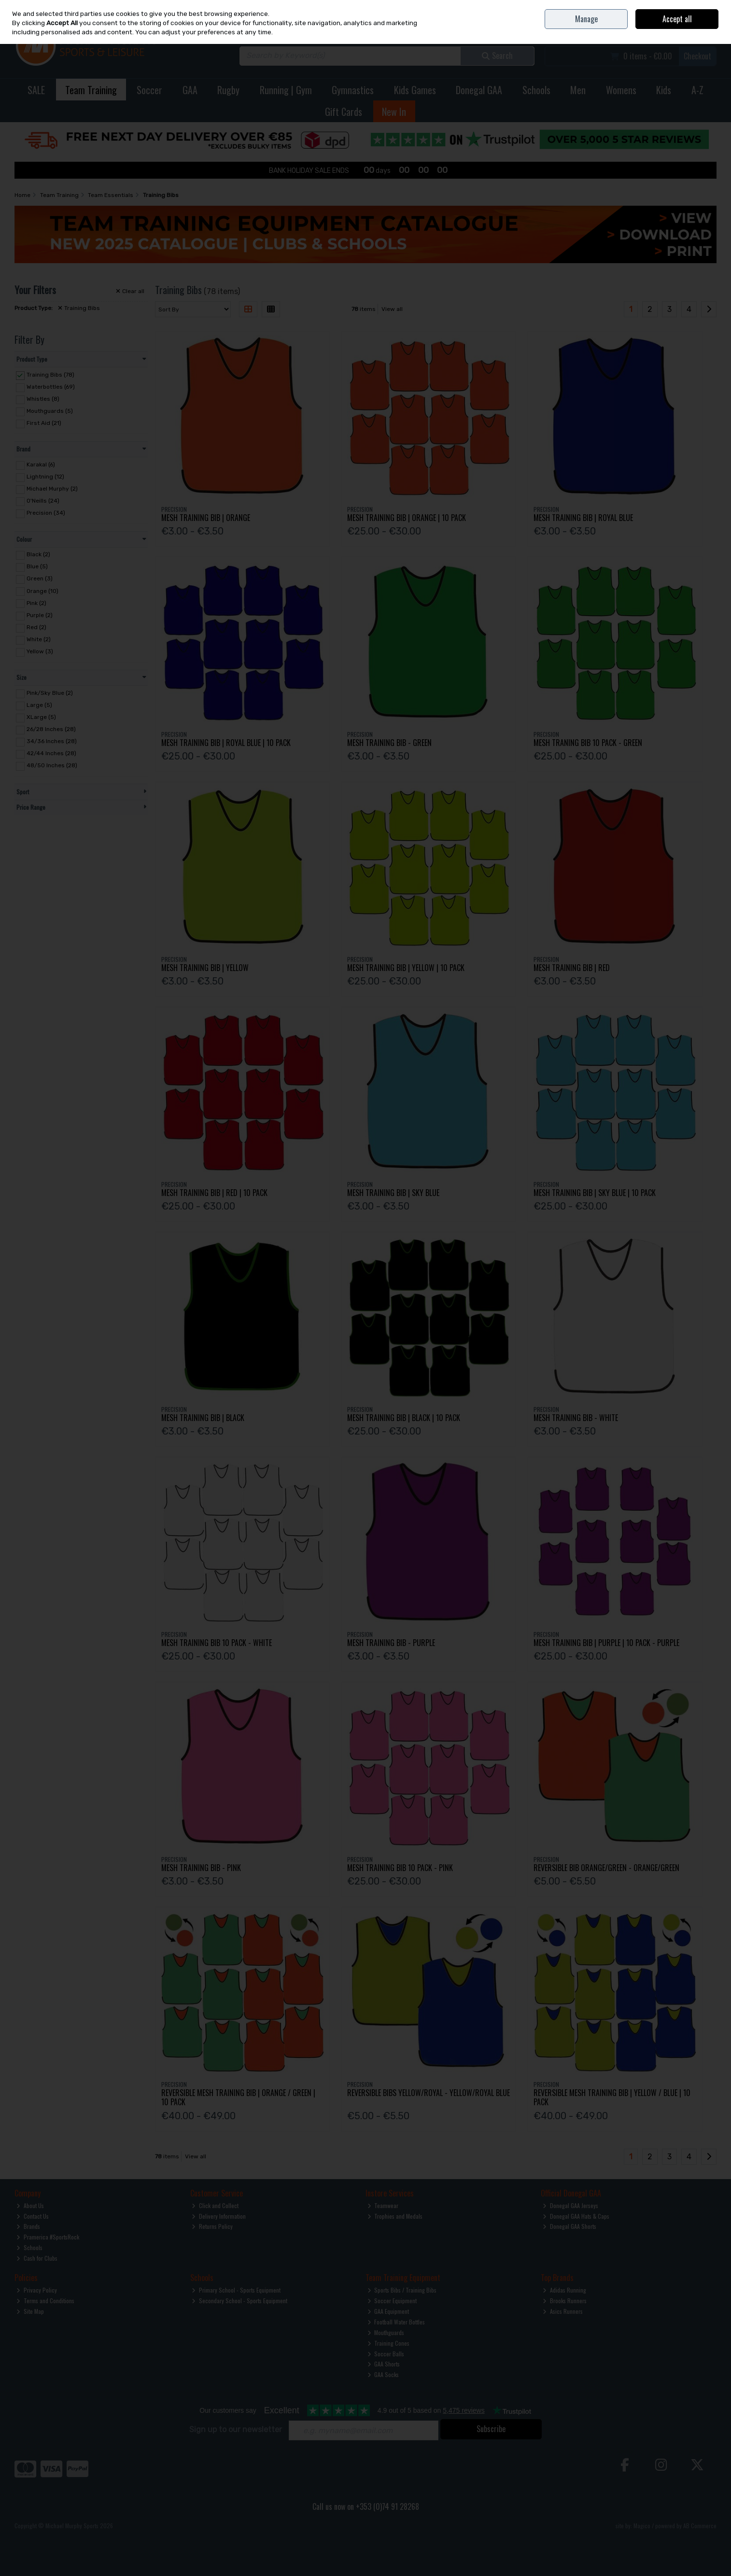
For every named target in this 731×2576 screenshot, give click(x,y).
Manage (586, 19)
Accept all (677, 19)
